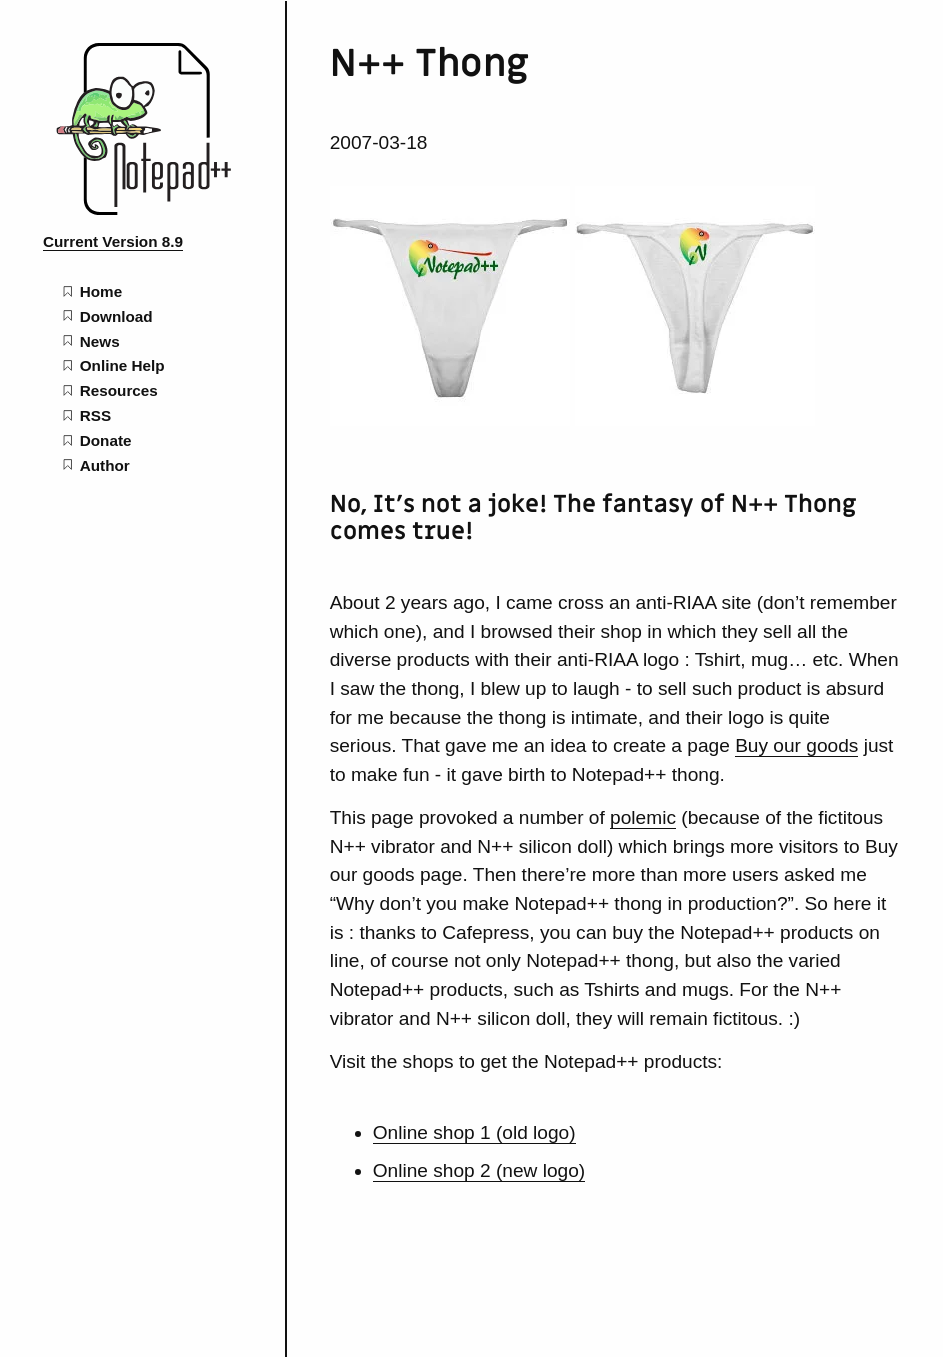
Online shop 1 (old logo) (474, 1132)
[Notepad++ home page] (142, 209)
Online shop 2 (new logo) (479, 1170)
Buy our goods (796, 745)
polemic (643, 817)
